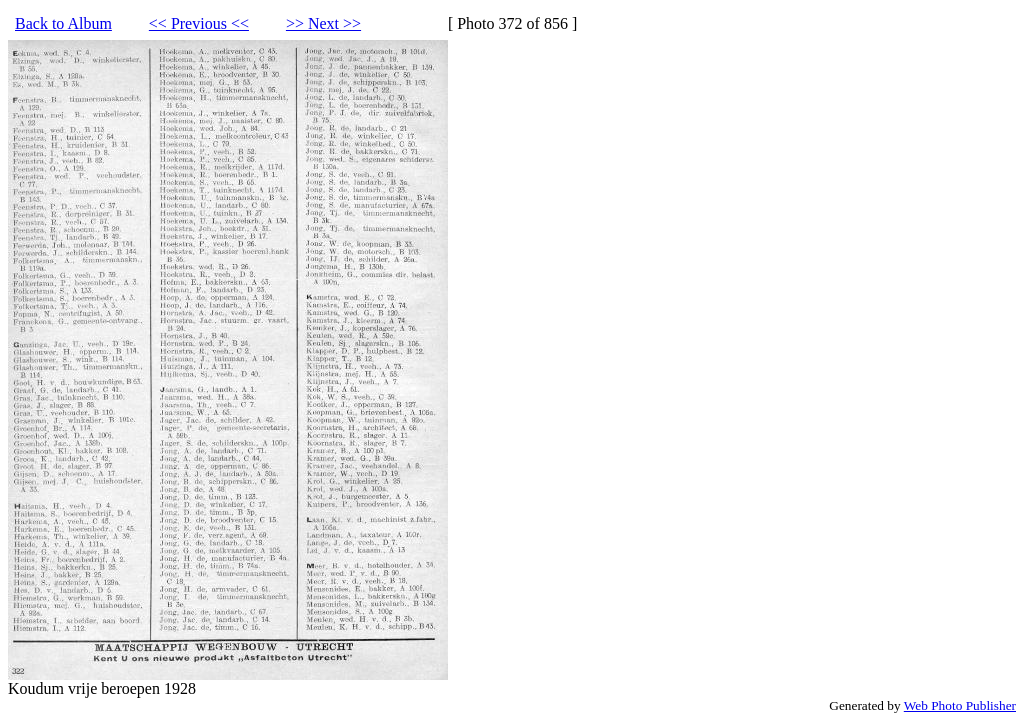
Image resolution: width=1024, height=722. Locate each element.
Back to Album (63, 23)
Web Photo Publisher (960, 705)
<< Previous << (199, 23)
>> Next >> (323, 23)
